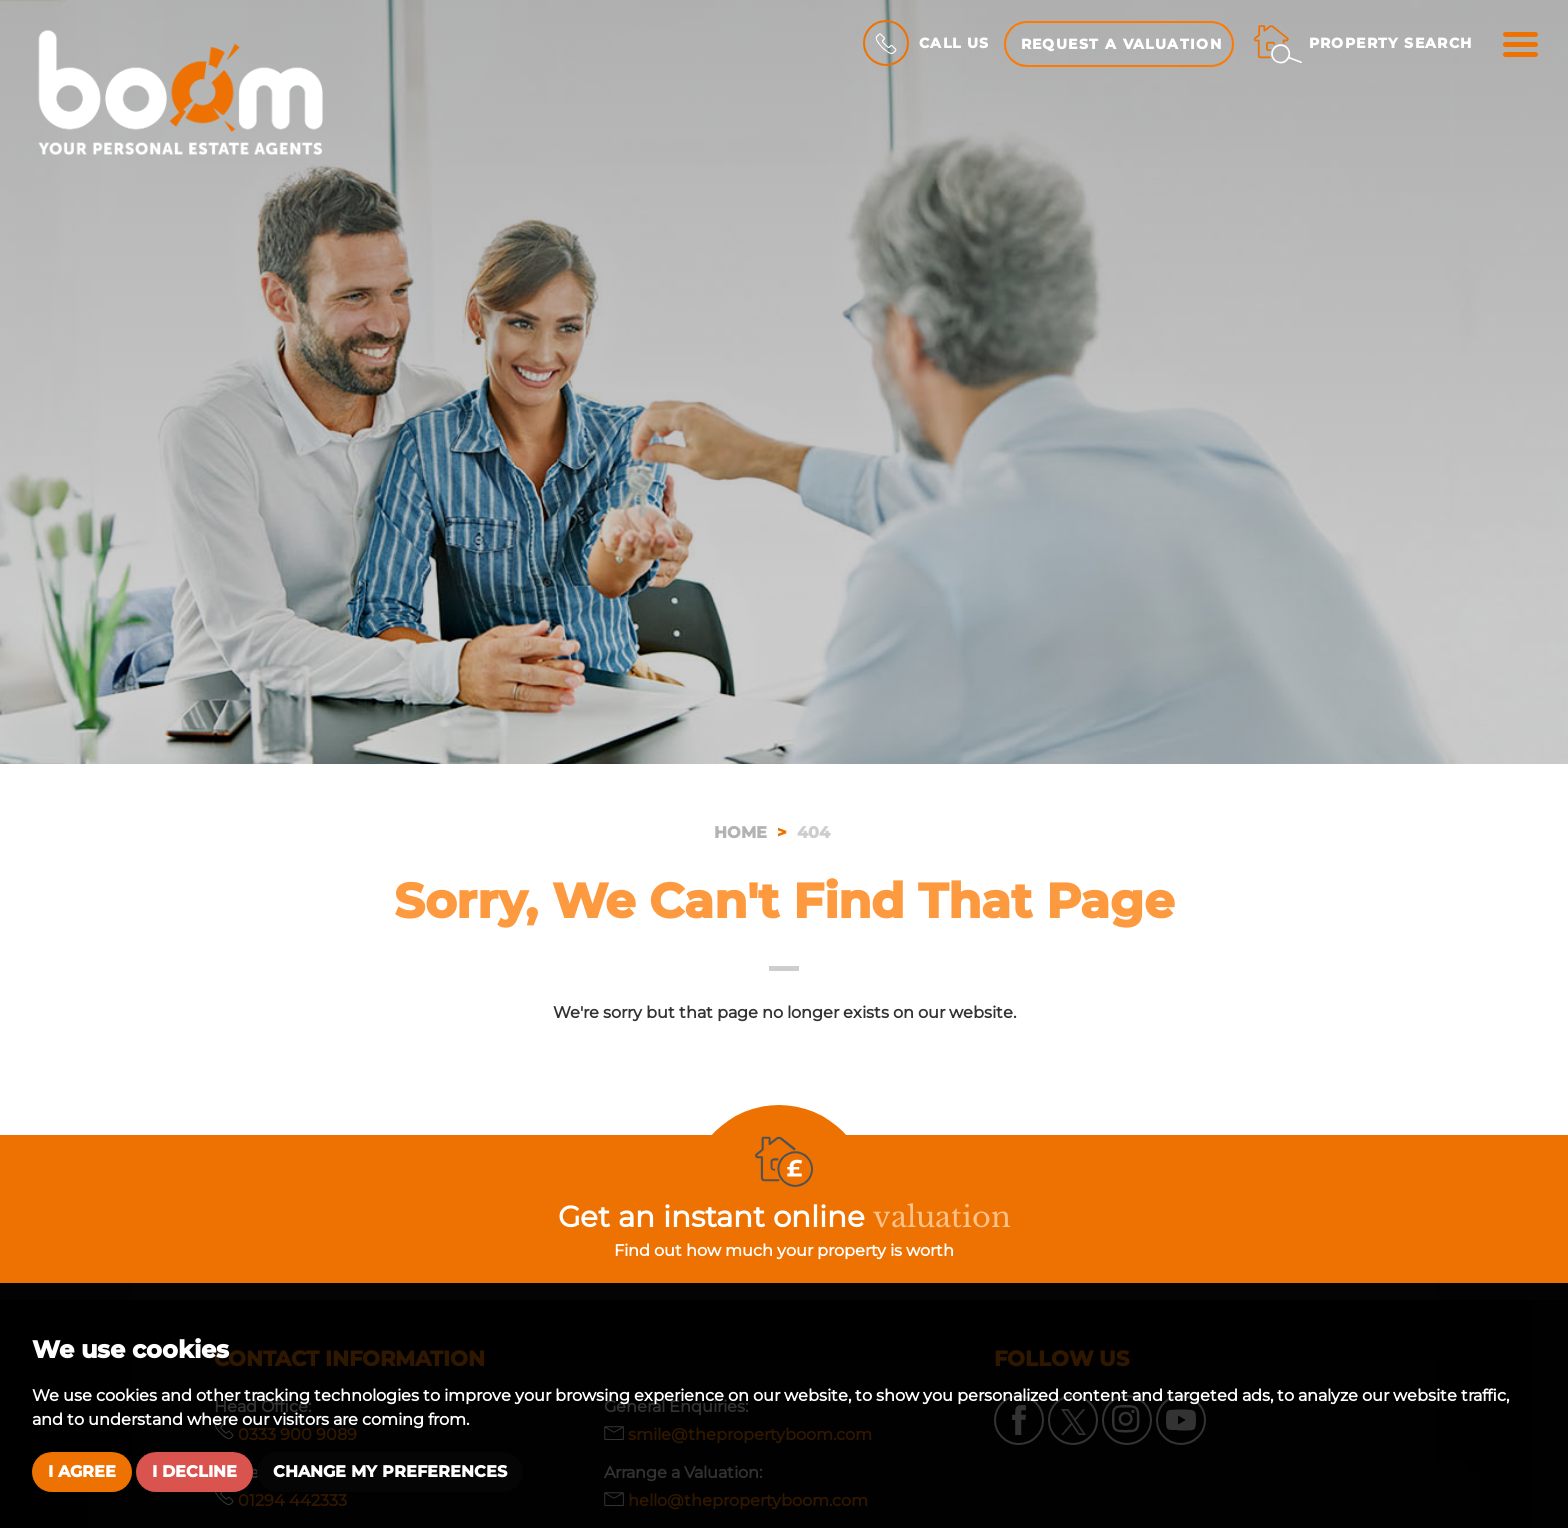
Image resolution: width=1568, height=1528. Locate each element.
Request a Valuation (1122, 44)
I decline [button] (194, 1471)
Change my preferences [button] (390, 1471)
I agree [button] (82, 1471)
